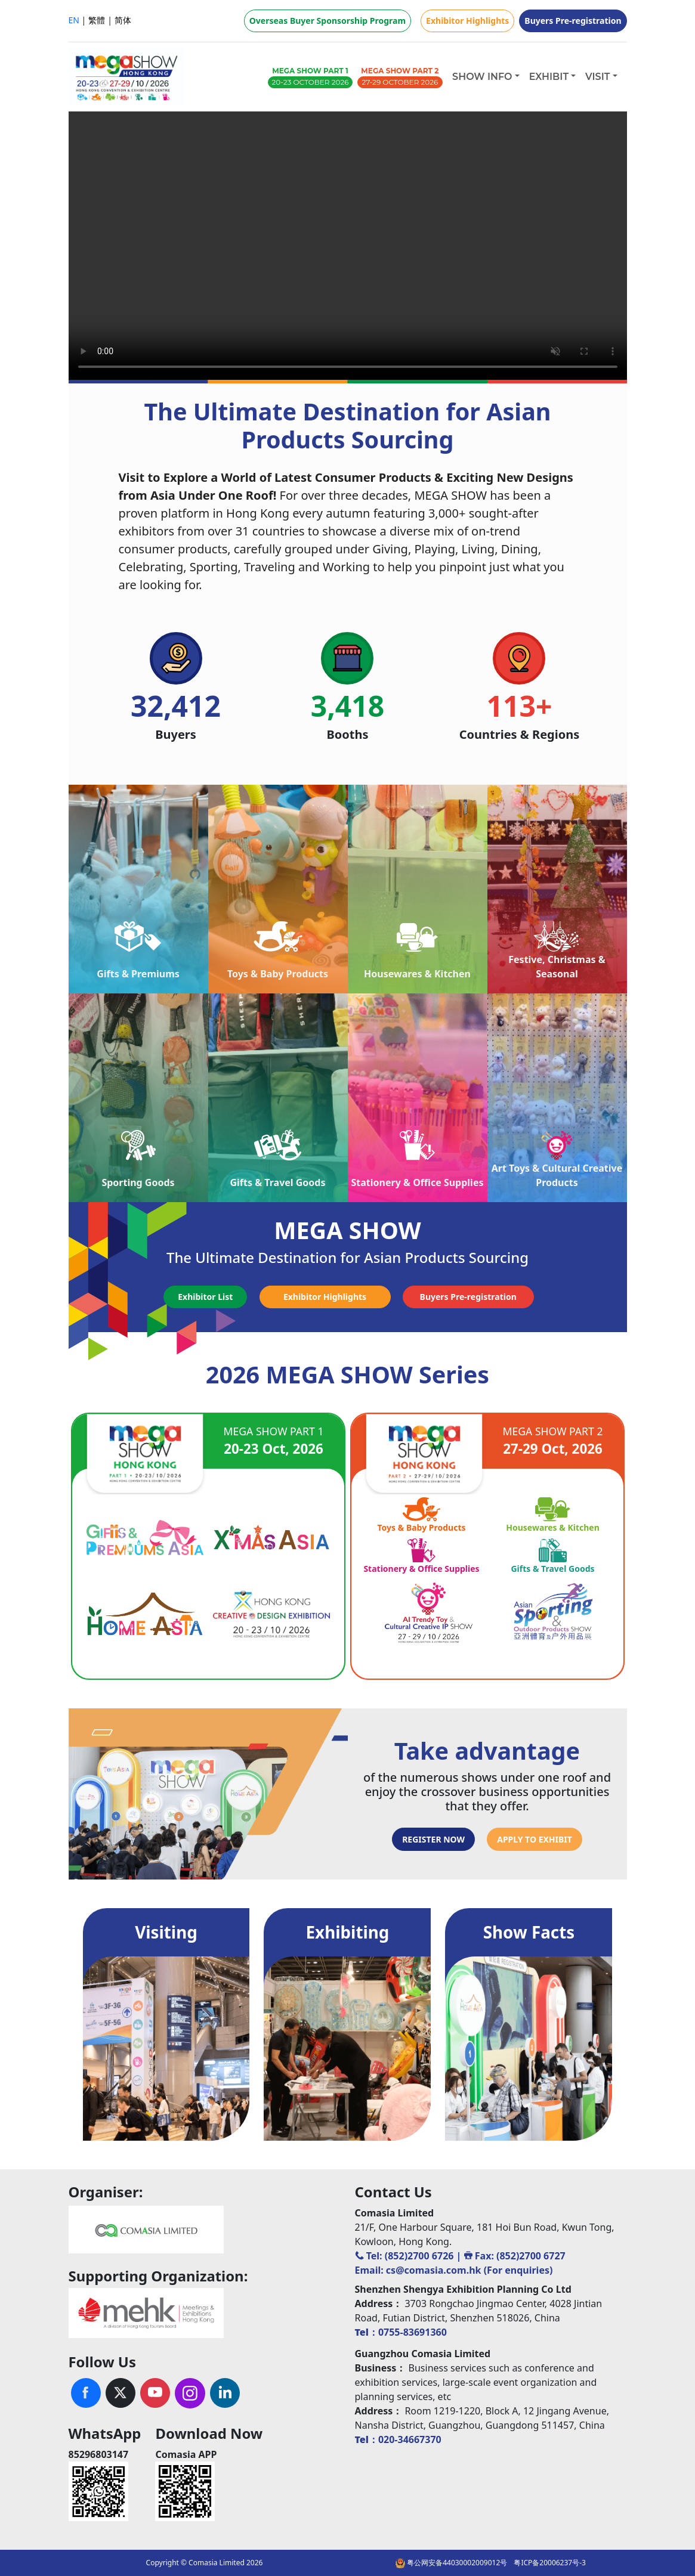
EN (74, 20)
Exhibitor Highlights (467, 20)
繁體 (96, 20)
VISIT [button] (597, 76)
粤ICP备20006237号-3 (550, 2563)
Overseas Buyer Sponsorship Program (327, 20)
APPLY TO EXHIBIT (534, 1839)
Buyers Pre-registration (572, 20)
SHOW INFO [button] (482, 76)
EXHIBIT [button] (549, 76)
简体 (123, 20)
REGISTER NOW (433, 1839)
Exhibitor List (205, 1296)
